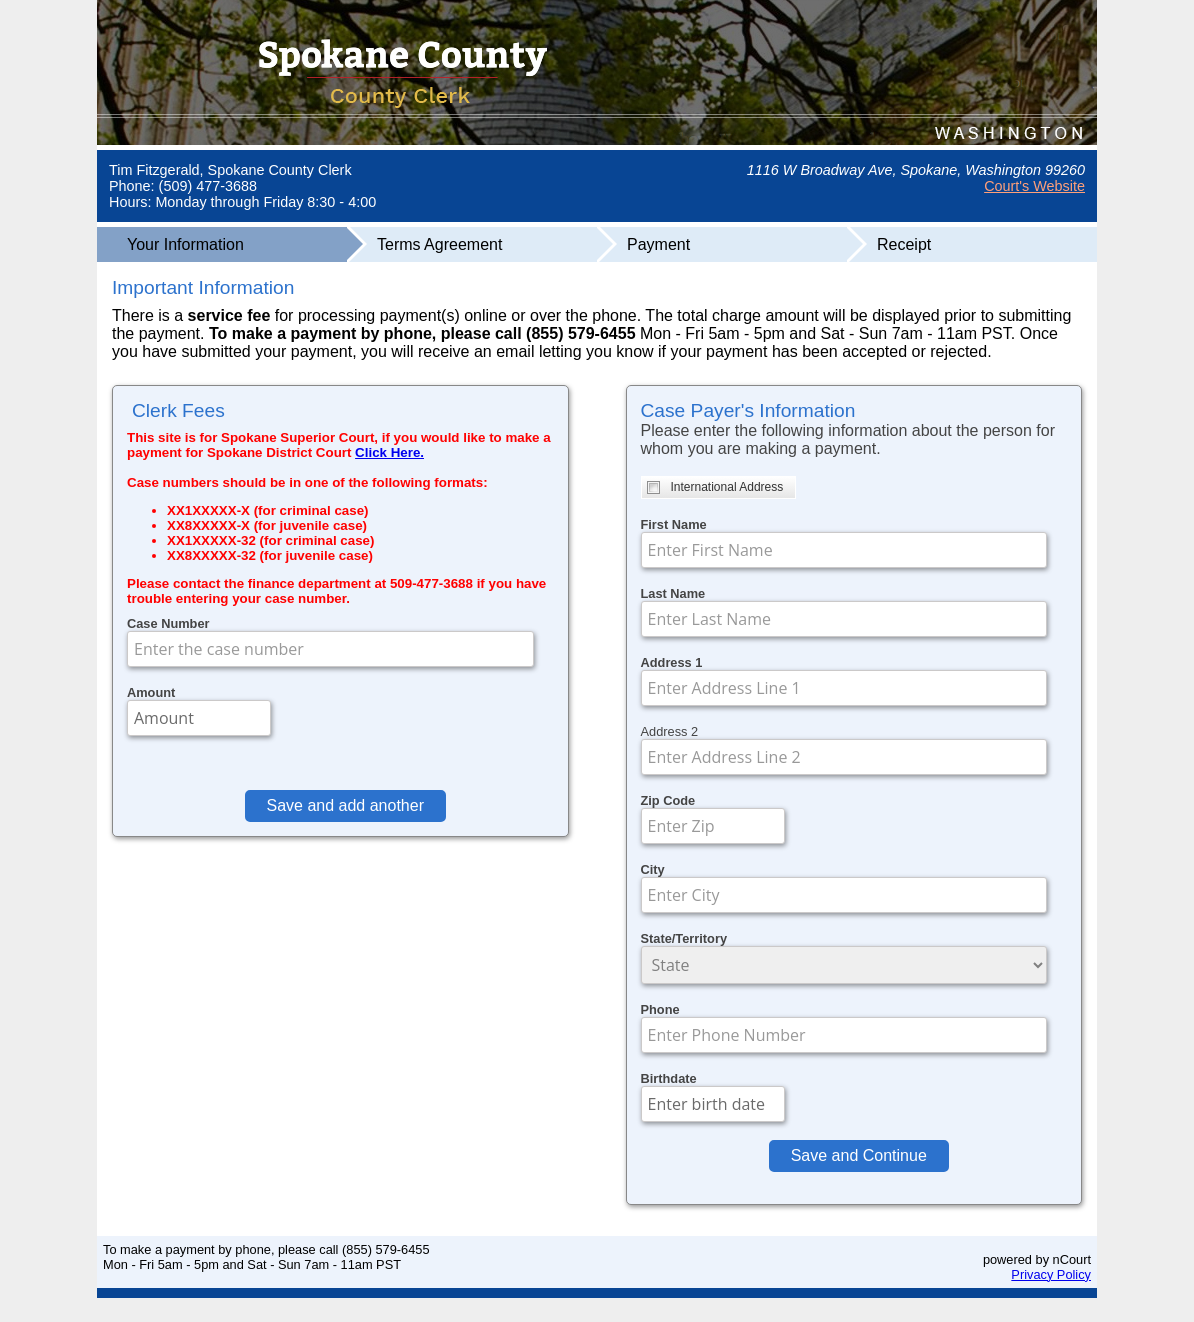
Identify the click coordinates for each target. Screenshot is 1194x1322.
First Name (674, 524)
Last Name (673, 593)
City (653, 869)
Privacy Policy (1051, 1274)
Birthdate (669, 1078)
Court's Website (1034, 186)
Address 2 (670, 731)
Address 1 (672, 662)
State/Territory (684, 938)
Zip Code (668, 800)
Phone (660, 1009)
